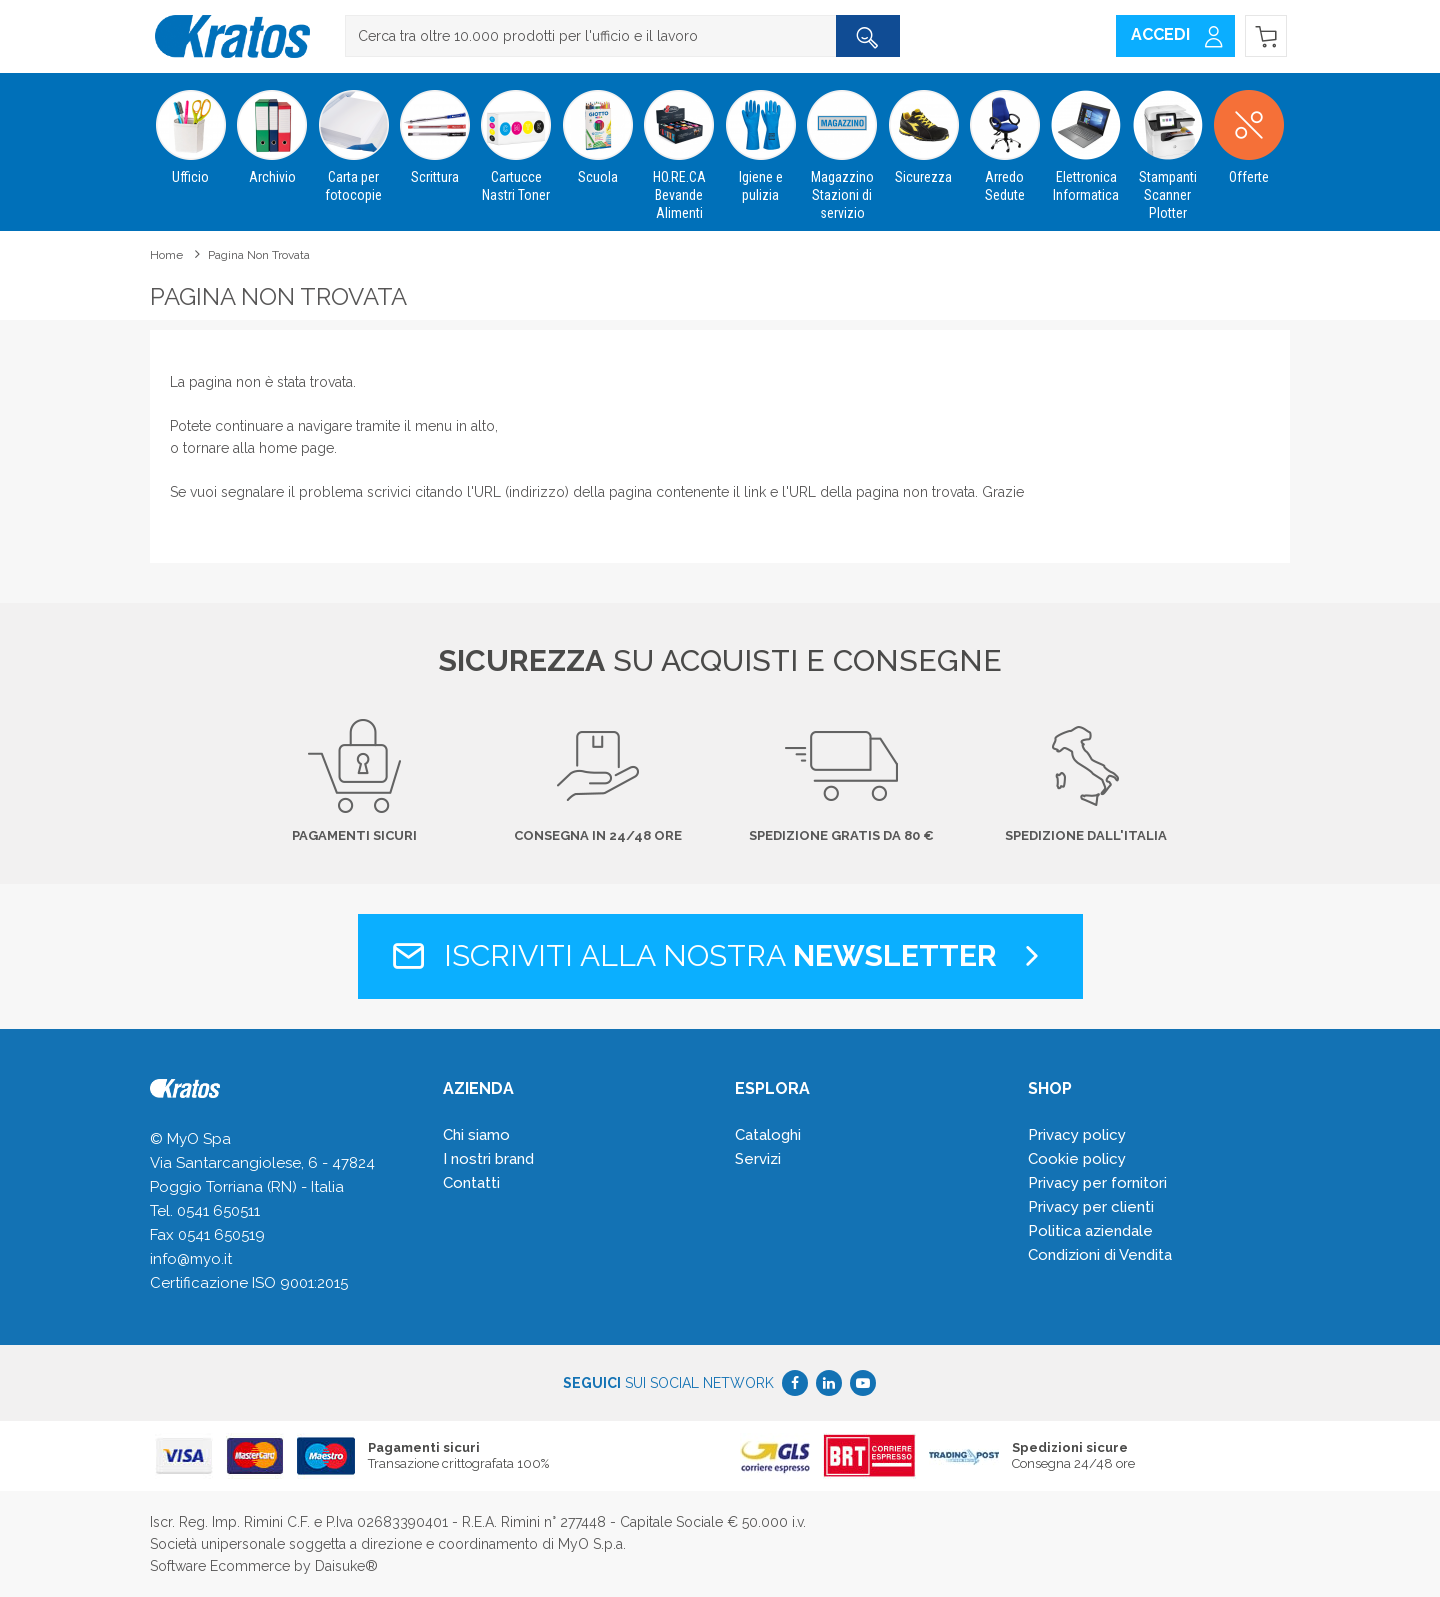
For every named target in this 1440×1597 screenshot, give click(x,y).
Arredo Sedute (1004, 138)
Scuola (597, 129)
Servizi (758, 1159)
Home (166, 255)
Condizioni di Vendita (1100, 1255)
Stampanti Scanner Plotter (1167, 147)
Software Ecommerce (220, 1566)
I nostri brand (488, 1159)
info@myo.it (191, 1259)
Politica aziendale (1090, 1231)
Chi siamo (476, 1135)
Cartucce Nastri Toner (516, 138)
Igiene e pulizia (760, 138)
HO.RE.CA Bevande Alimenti (679, 147)
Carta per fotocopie (353, 138)
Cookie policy (1077, 1159)
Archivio (271, 129)
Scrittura (434, 129)
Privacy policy (1077, 1135)
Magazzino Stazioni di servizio (841, 147)
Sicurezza (923, 129)
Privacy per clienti (1091, 1207)
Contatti (471, 1183)
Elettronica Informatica (1086, 138)
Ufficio (190, 129)
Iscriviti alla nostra (720, 955)
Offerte (1248, 129)
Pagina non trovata (259, 255)
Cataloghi (768, 1135)
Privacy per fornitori (1097, 1183)
